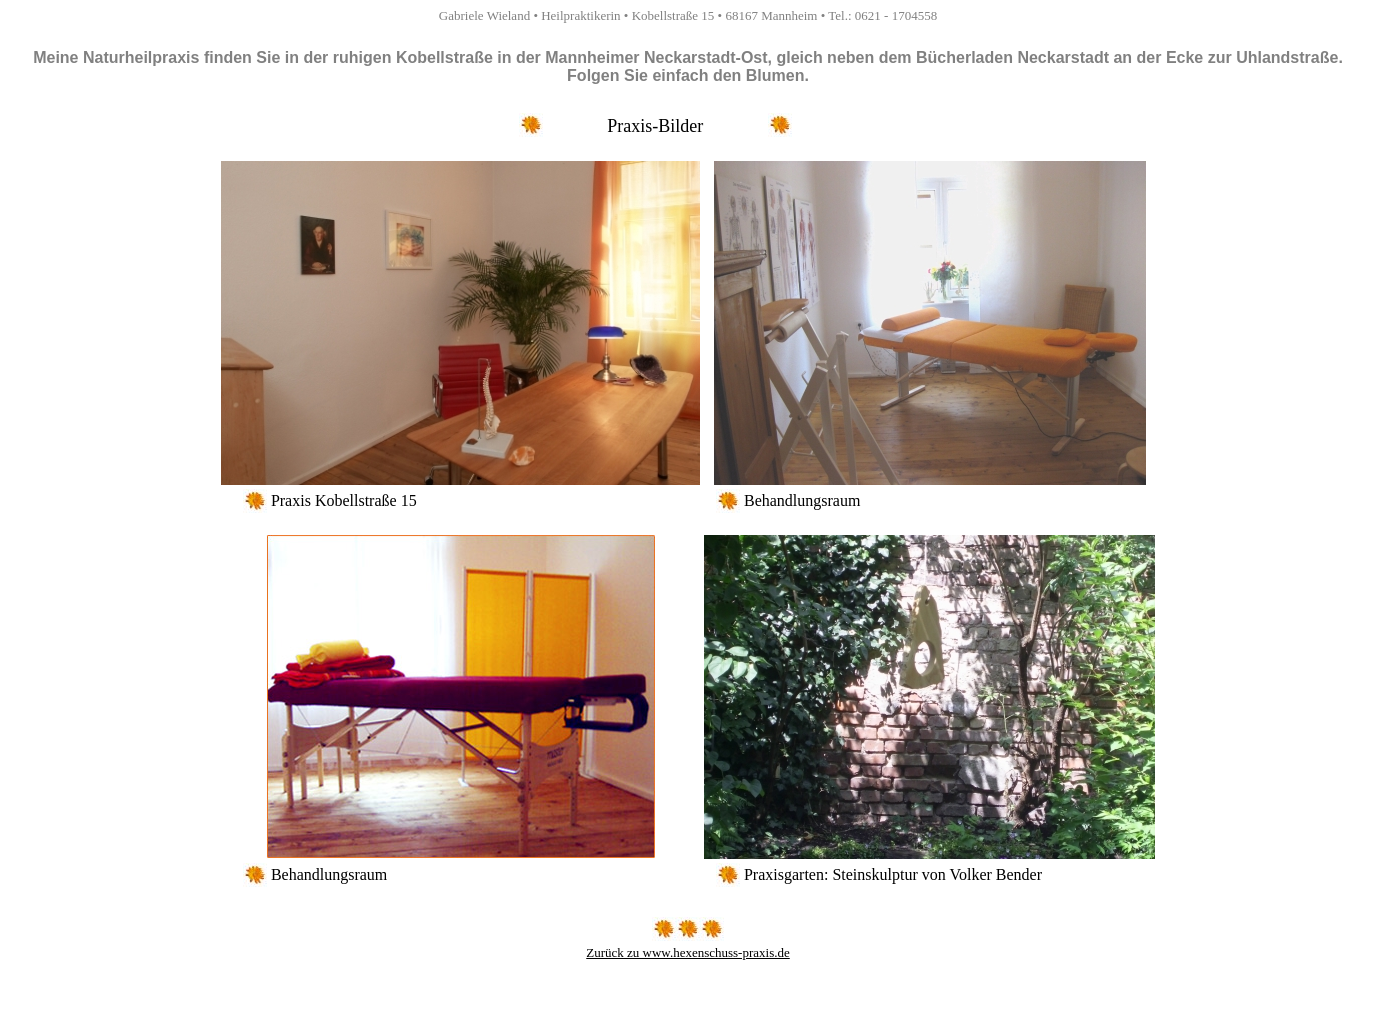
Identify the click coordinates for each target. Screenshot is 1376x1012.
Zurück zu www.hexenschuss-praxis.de (688, 952)
